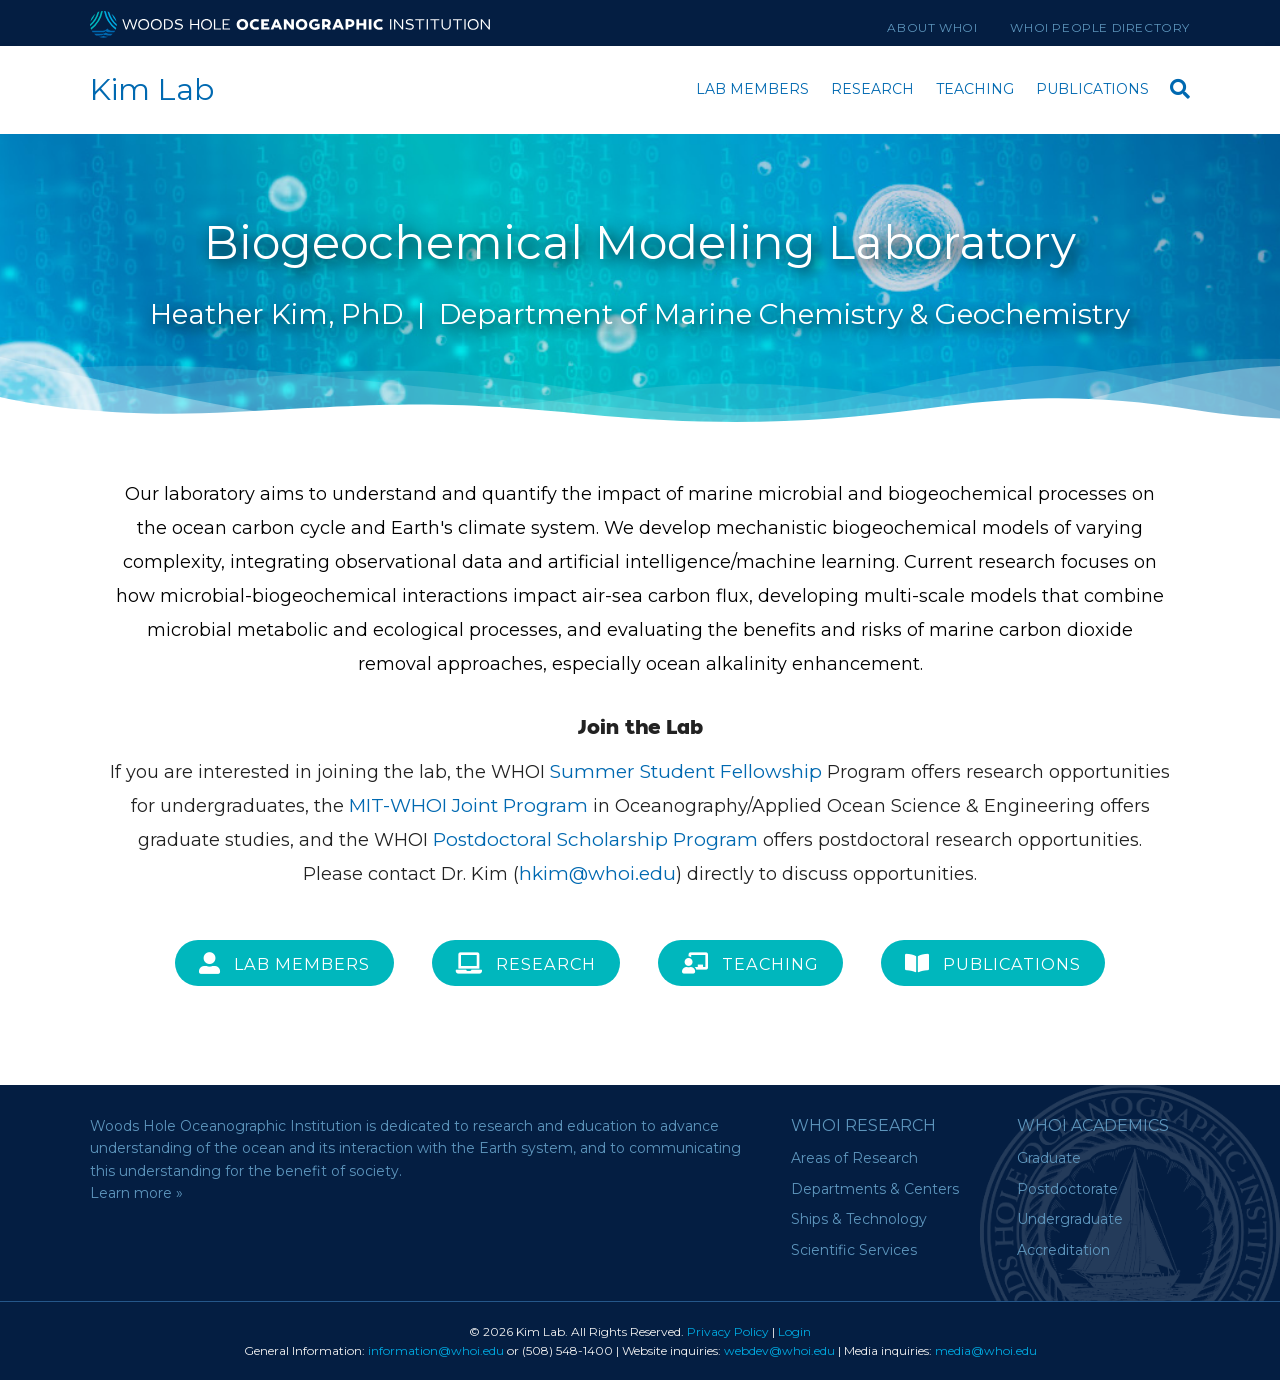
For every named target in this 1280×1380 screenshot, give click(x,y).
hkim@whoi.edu (597, 873)
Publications (1092, 89)
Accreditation (1063, 1250)
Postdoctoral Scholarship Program (595, 839)
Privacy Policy (728, 1331)
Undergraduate (1070, 1219)
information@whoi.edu (436, 1350)
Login (794, 1331)
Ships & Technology (859, 1219)
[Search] (1175, 86)
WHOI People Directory (1100, 27)
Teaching (975, 89)
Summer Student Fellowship (686, 771)
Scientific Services (854, 1250)
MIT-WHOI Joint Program (468, 805)
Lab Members (752, 89)
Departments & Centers (875, 1189)
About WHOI (932, 27)
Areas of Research (854, 1158)
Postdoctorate (1067, 1189)
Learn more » (136, 1193)
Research (872, 89)
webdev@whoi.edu (779, 1350)
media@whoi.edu (986, 1350)
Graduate (1049, 1158)
